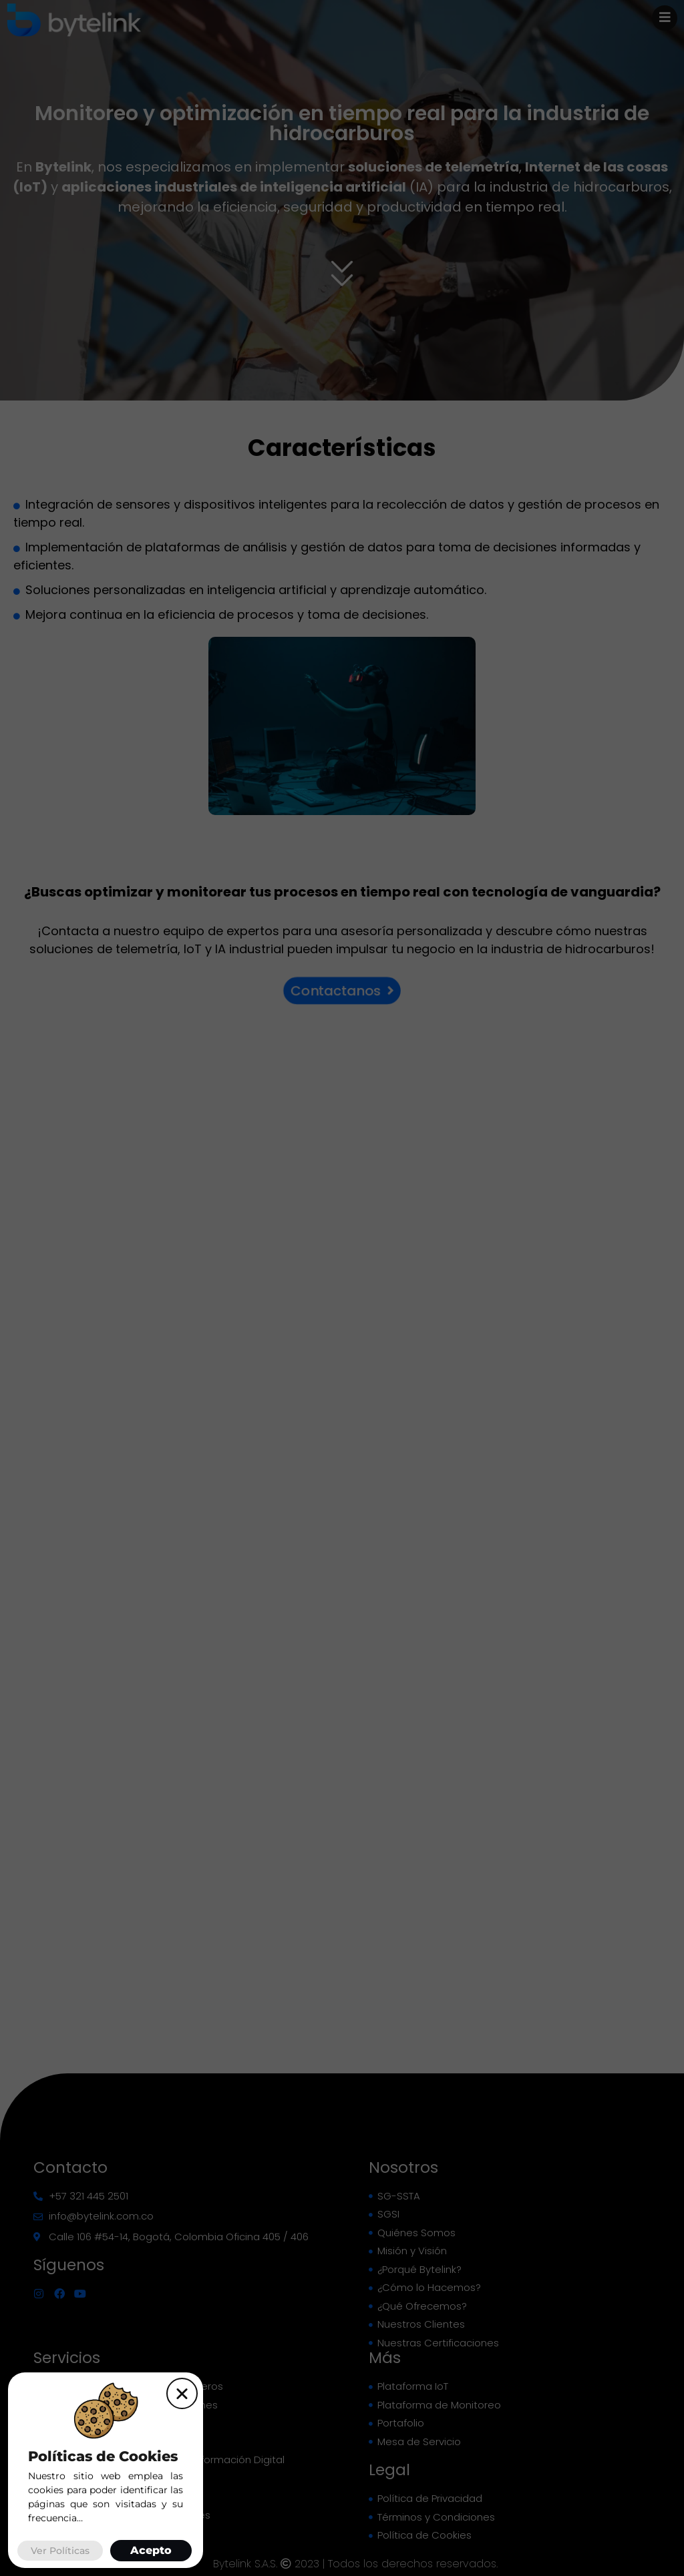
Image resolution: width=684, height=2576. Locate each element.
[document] (342, 1288)
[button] (182, 2393)
